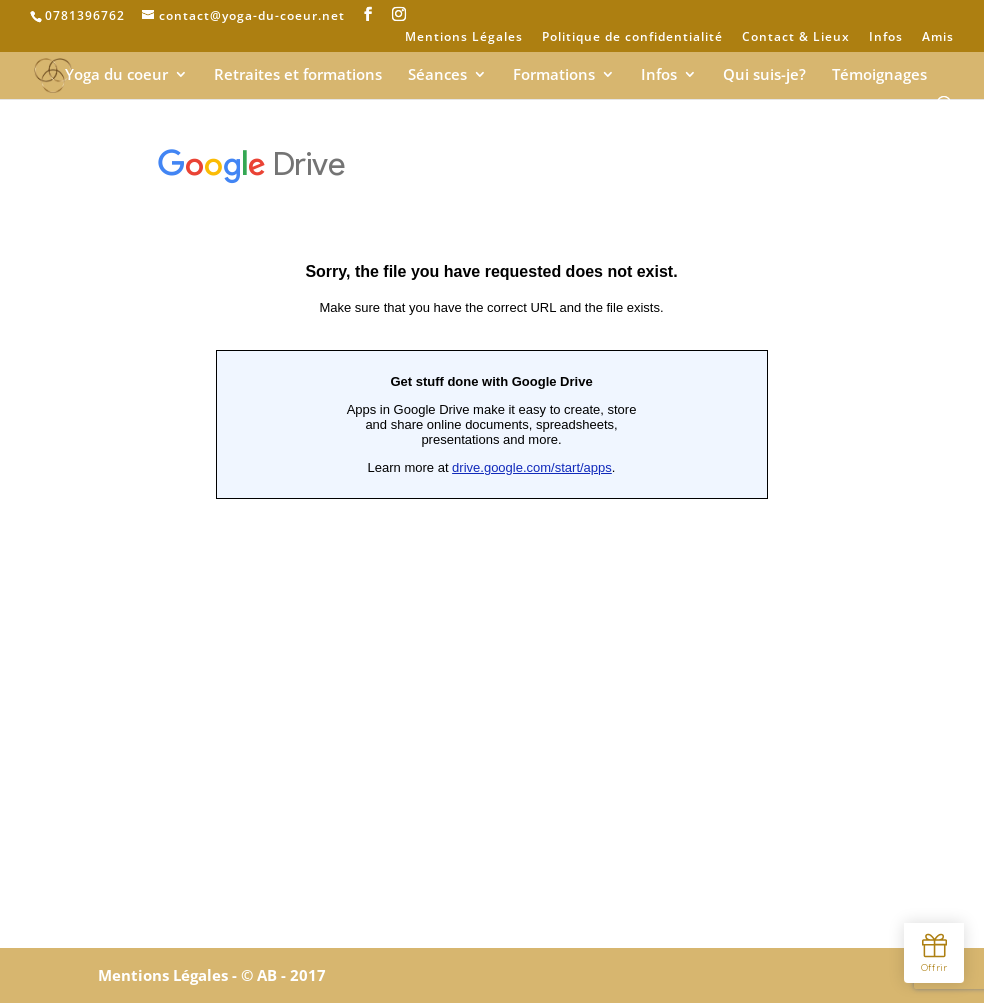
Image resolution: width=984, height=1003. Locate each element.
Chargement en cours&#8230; (491, 530)
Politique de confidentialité (632, 38)
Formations (554, 75)
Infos (886, 38)
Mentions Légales (464, 38)
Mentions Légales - (169, 975)
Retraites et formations (298, 75)
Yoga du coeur (116, 75)
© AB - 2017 (283, 975)
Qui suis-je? (764, 75)
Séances (437, 75)
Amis (938, 38)
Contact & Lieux (796, 38)
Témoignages (879, 75)
